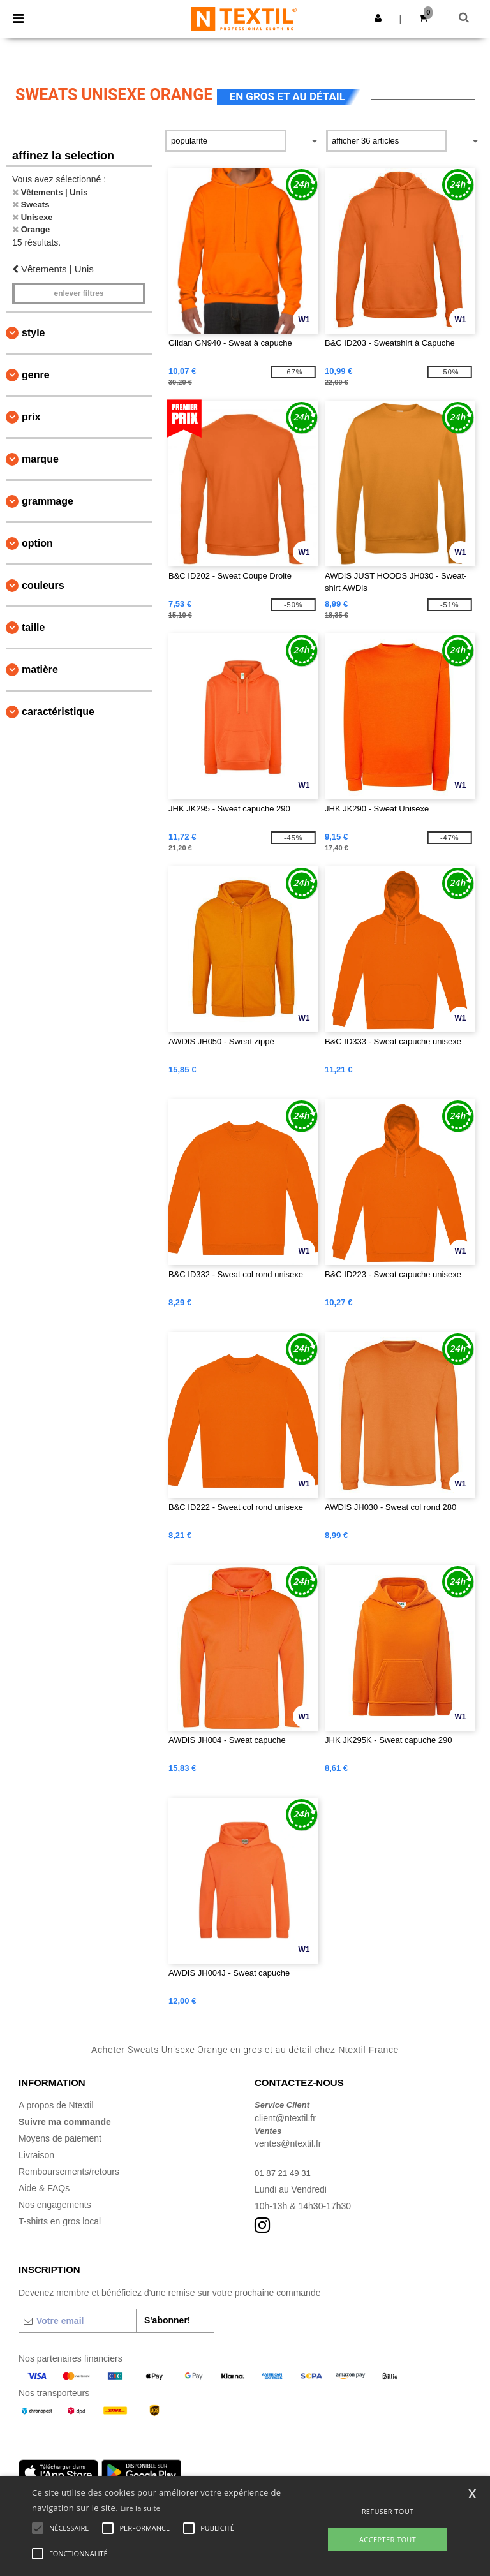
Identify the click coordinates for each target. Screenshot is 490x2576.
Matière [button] (40, 669)
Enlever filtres (78, 293)
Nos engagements (55, 2205)
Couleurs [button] (43, 585)
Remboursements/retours (69, 2171)
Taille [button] (33, 627)
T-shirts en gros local (60, 2221)
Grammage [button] (47, 501)
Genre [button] (36, 374)
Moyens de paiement (60, 2138)
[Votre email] (77, 2320)
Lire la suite (141, 2508)
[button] (378, 18)
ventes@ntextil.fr (288, 2143)
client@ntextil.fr (285, 2118)
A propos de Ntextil (56, 2105)
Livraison (36, 2155)
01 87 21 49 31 (284, 2173)
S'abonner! (167, 2320)
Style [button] (33, 332)
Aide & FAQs (44, 2188)
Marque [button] (40, 459)
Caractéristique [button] (58, 711)
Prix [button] (31, 416)
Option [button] (37, 543)
